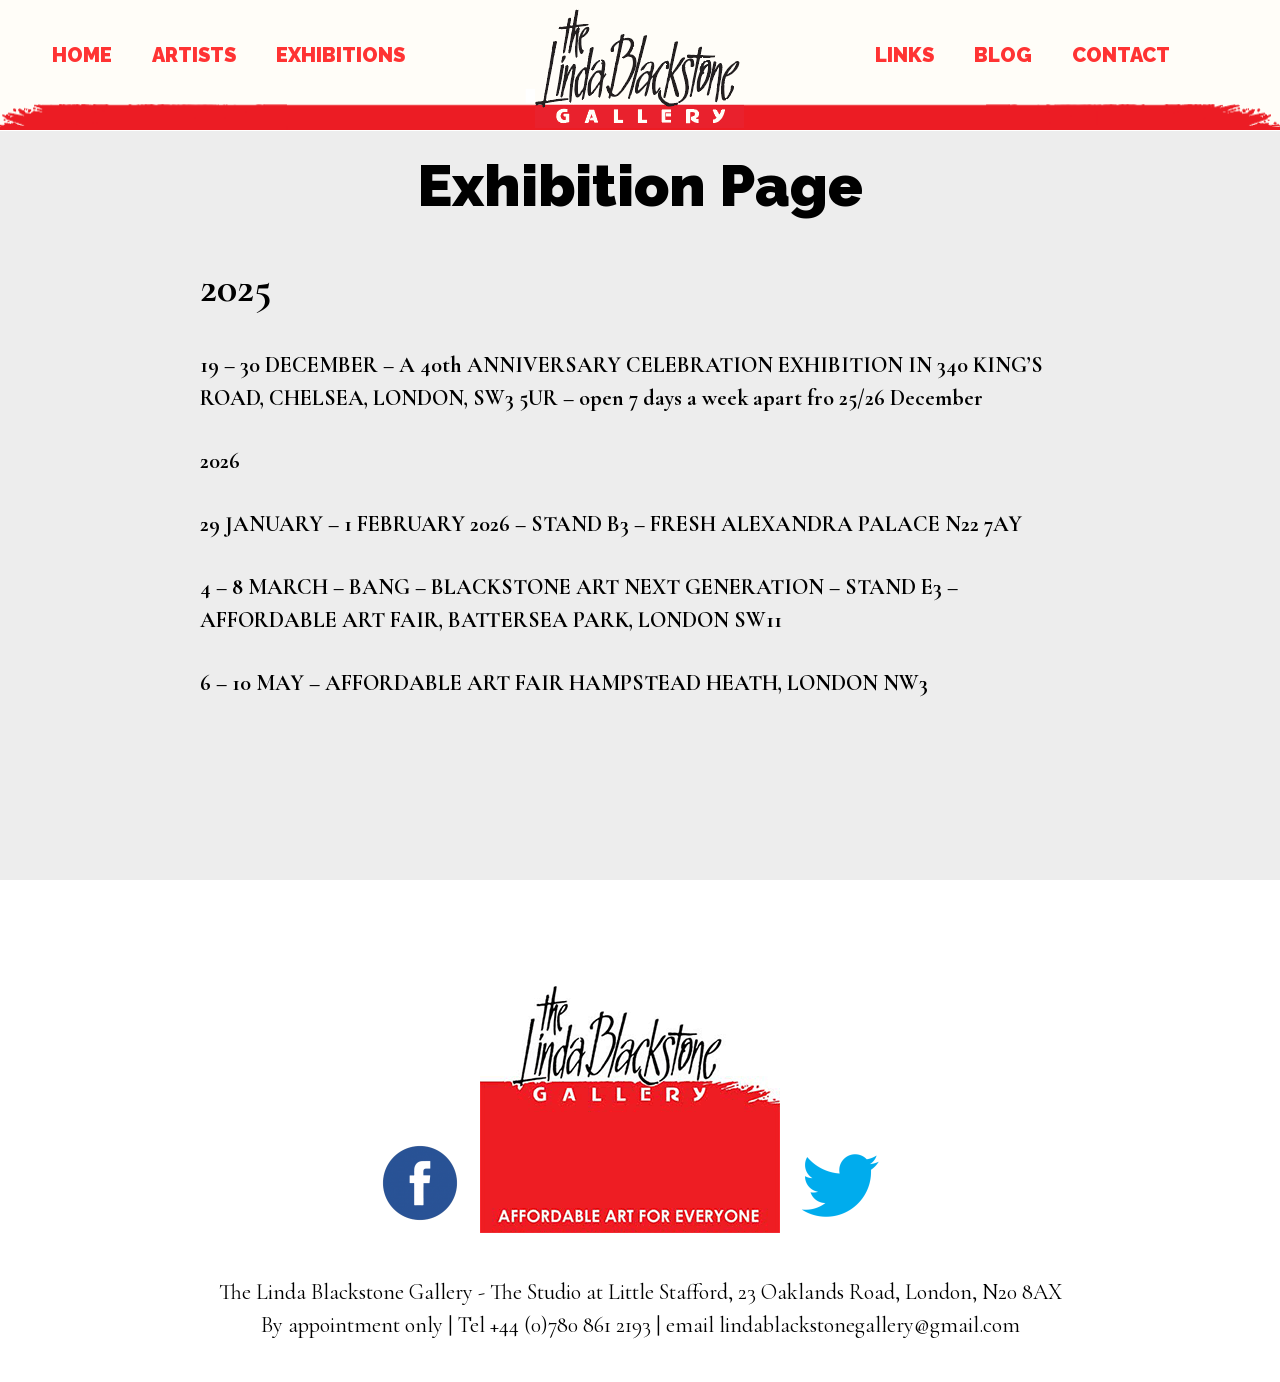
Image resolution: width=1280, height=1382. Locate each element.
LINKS (904, 55)
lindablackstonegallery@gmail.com (869, 1325)
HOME (82, 55)
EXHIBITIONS (340, 55)
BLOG (1003, 55)
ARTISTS (194, 55)
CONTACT (1121, 55)
